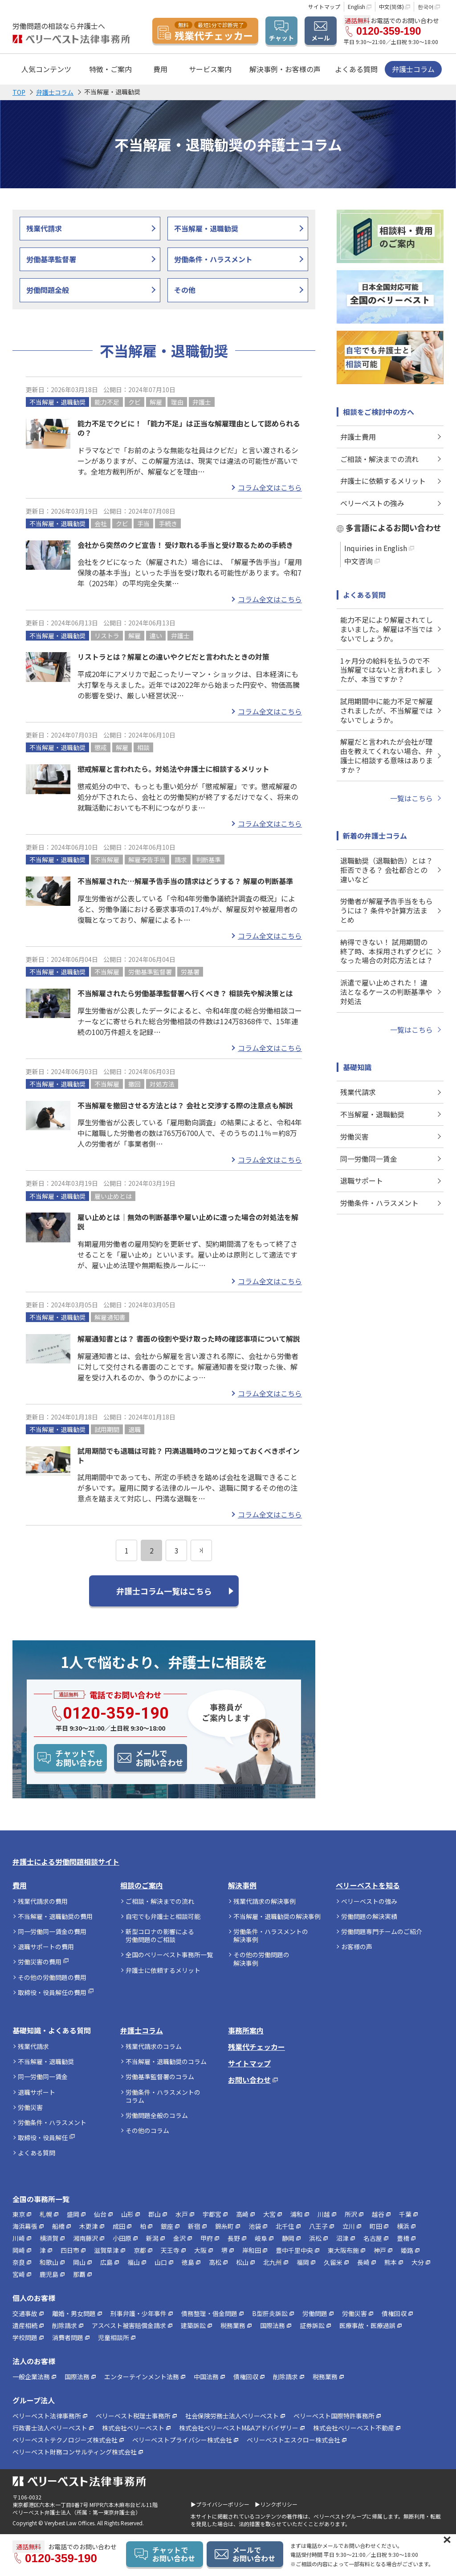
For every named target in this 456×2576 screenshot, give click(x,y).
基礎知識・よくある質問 (51, 2030)
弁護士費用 (358, 436)
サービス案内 (210, 69)
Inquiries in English (375, 548)
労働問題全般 (47, 289)
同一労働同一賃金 (368, 1158)
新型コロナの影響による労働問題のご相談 (160, 1935)
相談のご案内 (141, 1885)
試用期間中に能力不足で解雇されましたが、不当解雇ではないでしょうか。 (386, 710)
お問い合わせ (249, 2080)
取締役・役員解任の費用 (52, 1992)
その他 (184, 289)
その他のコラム (147, 2130)
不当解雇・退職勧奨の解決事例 (277, 1916)
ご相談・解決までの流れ (379, 459)
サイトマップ (324, 6)
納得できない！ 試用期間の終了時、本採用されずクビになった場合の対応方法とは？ (386, 951)
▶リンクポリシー (276, 2504)
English (356, 6)
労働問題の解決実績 (369, 1916)
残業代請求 (44, 228)
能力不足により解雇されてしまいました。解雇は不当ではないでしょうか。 (386, 629)
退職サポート (361, 1180)
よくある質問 (356, 69)
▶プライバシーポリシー (220, 2504)
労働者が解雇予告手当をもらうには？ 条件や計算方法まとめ (386, 910)
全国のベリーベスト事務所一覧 (169, 1955)
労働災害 (354, 1136)
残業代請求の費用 (43, 1901)
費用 (19, 1885)
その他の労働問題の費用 (52, 1977)
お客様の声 (356, 1947)
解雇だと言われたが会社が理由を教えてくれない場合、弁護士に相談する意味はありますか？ (386, 755)
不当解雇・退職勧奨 (206, 228)
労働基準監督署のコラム (160, 2077)
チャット (281, 37)
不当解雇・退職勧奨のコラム (166, 2061)
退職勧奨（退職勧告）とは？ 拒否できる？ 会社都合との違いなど (386, 869)
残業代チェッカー (256, 2047)
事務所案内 (246, 2030)
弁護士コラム (413, 69)
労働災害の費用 (39, 1962)
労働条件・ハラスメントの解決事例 (270, 1935)
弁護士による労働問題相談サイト (65, 1861)
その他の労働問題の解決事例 (261, 1959)
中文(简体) (391, 6)
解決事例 (242, 1885)
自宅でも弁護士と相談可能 (163, 1916)
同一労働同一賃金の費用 (52, 1931)
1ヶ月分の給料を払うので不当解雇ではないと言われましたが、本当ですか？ (386, 670)
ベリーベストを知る (368, 1885)
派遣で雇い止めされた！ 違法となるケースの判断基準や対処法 (386, 991)
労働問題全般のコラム (157, 2115)
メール (320, 37)
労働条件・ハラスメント (213, 259)
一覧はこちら (411, 798)
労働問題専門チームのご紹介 (381, 1931)
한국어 (426, 6)
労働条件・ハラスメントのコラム (163, 2096)
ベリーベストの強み (372, 503)
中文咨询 (358, 561)
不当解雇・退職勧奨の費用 (55, 1916)
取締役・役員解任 (43, 2138)
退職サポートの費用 (46, 1947)
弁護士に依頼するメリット (383, 480)
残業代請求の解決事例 (264, 1901)
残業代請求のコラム (154, 2046)
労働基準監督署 (51, 259)
